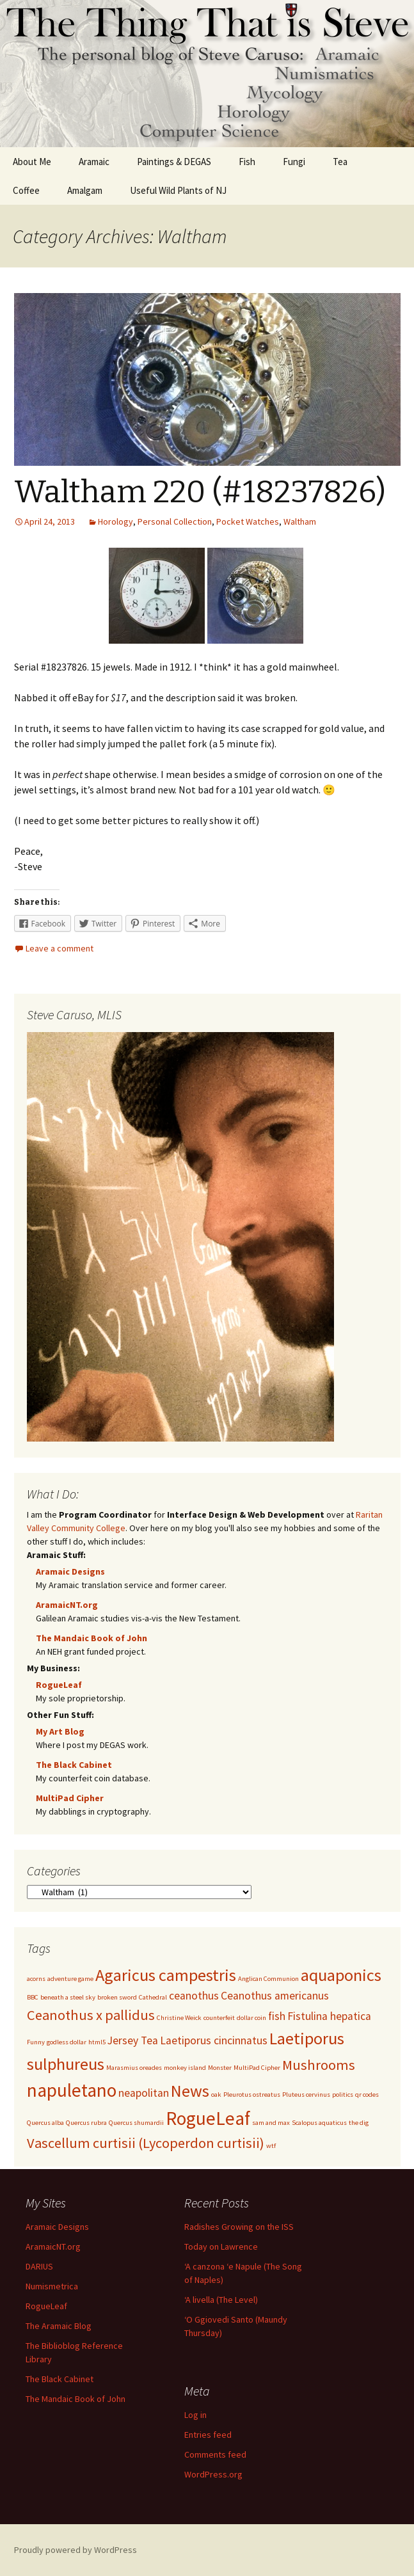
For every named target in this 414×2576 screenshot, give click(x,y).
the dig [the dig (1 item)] (359, 2123)
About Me (32, 161)
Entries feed (208, 2434)
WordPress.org (213, 2474)
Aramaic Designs (70, 1571)
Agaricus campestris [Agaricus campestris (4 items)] (165, 1974)
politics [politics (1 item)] (342, 2094)
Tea (340, 161)
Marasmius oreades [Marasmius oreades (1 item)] (134, 2067)
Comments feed (215, 2454)
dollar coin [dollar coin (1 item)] (251, 2018)
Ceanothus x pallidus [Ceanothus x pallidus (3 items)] (91, 2015)
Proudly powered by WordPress (75, 2550)
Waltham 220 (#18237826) (200, 492)
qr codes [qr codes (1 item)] (367, 2094)
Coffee (26, 190)
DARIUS (39, 2266)
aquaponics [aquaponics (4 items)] (341, 1974)
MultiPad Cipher (70, 1798)
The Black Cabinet (74, 1764)
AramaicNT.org (67, 1604)
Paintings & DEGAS (174, 161)
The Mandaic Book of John (91, 1638)
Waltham (299, 521)
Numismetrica (52, 2286)
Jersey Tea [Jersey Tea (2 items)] (132, 2040)
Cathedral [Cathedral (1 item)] (153, 1997)
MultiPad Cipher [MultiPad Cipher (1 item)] (257, 2067)
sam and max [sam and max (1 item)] (271, 2123)
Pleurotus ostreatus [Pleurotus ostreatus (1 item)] (251, 2094)
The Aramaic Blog (59, 2326)
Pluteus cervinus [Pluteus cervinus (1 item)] (306, 2094)
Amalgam (84, 190)
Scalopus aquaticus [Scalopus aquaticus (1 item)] (319, 2123)
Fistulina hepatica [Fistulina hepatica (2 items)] (329, 2016)
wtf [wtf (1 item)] (271, 2146)
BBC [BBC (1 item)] (32, 1997)
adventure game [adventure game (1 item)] (70, 1979)
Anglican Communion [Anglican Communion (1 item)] (268, 1979)
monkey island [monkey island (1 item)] (185, 2067)
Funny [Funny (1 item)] (36, 2042)
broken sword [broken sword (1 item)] (117, 1997)
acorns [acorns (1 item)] (36, 1979)
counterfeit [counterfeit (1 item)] (219, 2018)
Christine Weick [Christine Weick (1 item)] (179, 2018)
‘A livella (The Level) (221, 2299)
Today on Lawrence (221, 2246)
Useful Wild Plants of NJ (178, 190)
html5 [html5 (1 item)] (97, 2042)
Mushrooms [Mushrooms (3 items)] (318, 2065)
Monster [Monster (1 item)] (220, 2067)
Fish (247, 161)
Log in (195, 2415)
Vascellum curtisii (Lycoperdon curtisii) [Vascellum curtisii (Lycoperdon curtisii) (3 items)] (145, 2143)
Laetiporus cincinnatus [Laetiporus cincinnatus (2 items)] (213, 2040)
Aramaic (94, 161)
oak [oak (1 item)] (216, 2094)
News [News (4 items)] (190, 2090)
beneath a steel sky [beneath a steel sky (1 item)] (67, 1997)
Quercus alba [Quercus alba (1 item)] (45, 2123)
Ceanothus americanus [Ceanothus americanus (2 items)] (275, 1996)
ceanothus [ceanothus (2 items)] (194, 1996)
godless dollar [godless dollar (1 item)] (66, 2042)
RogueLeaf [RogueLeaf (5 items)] (208, 2118)
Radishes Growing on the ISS (239, 2226)
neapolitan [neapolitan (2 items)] (143, 2093)
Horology (115, 521)
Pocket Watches (247, 521)
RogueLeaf (59, 1684)
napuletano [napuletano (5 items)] (71, 2090)
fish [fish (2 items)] (276, 2016)
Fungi (294, 161)
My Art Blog (60, 1731)
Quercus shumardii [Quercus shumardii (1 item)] (136, 2123)
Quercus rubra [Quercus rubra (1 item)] (86, 2123)
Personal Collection (175, 521)
